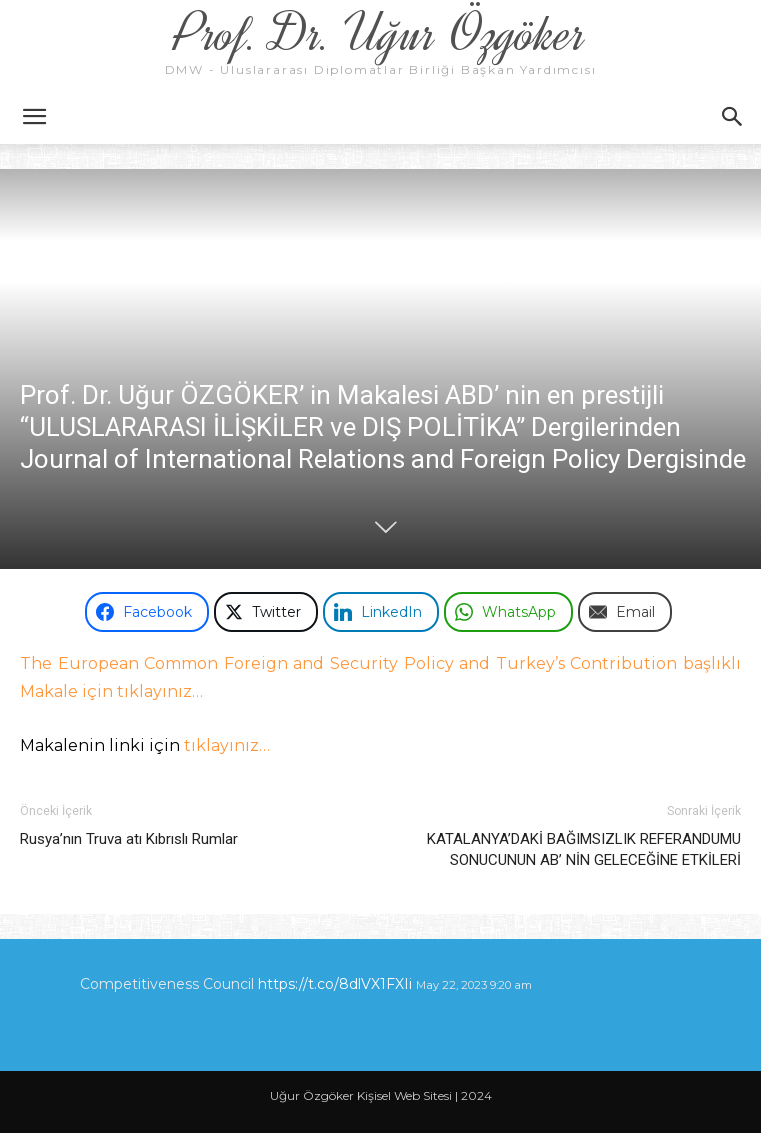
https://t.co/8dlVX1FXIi (335, 984)
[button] (34, 117)
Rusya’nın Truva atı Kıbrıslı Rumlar (129, 839)
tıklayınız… (227, 745)
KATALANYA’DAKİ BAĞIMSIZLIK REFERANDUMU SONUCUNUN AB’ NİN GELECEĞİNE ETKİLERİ (584, 849)
